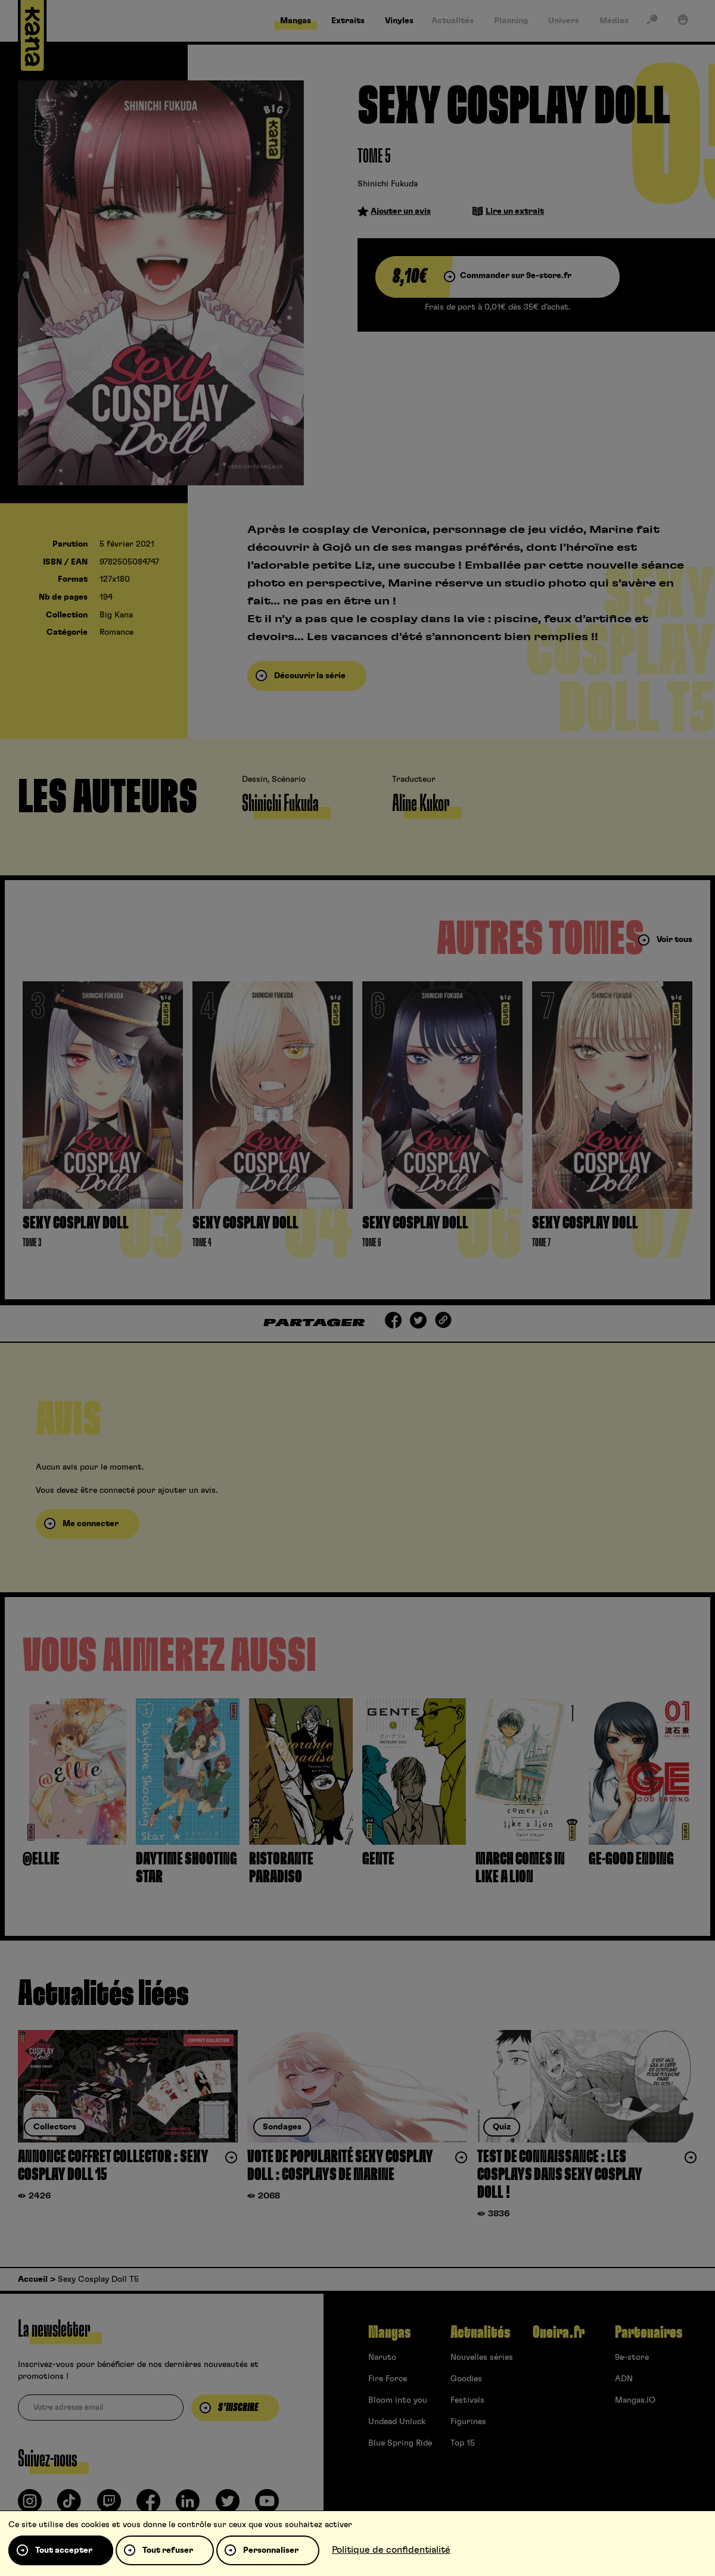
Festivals (467, 2400)
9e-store (632, 2357)
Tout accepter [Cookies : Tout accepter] (63, 2550)
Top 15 (462, 2443)
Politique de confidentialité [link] (391, 2550)
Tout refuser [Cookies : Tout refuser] (167, 2550)
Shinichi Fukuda (388, 184)
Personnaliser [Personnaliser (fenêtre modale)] (271, 2550)
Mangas (389, 2332)
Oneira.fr (559, 2332)
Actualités (480, 2332)
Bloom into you (397, 2400)
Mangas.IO (635, 2400)
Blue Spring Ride (400, 2443)
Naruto (382, 2357)
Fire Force (387, 2379)
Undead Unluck (396, 2422)
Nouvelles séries (481, 2357)
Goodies (466, 2379)
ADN (624, 2379)
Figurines (468, 2422)
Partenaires (648, 2332)
